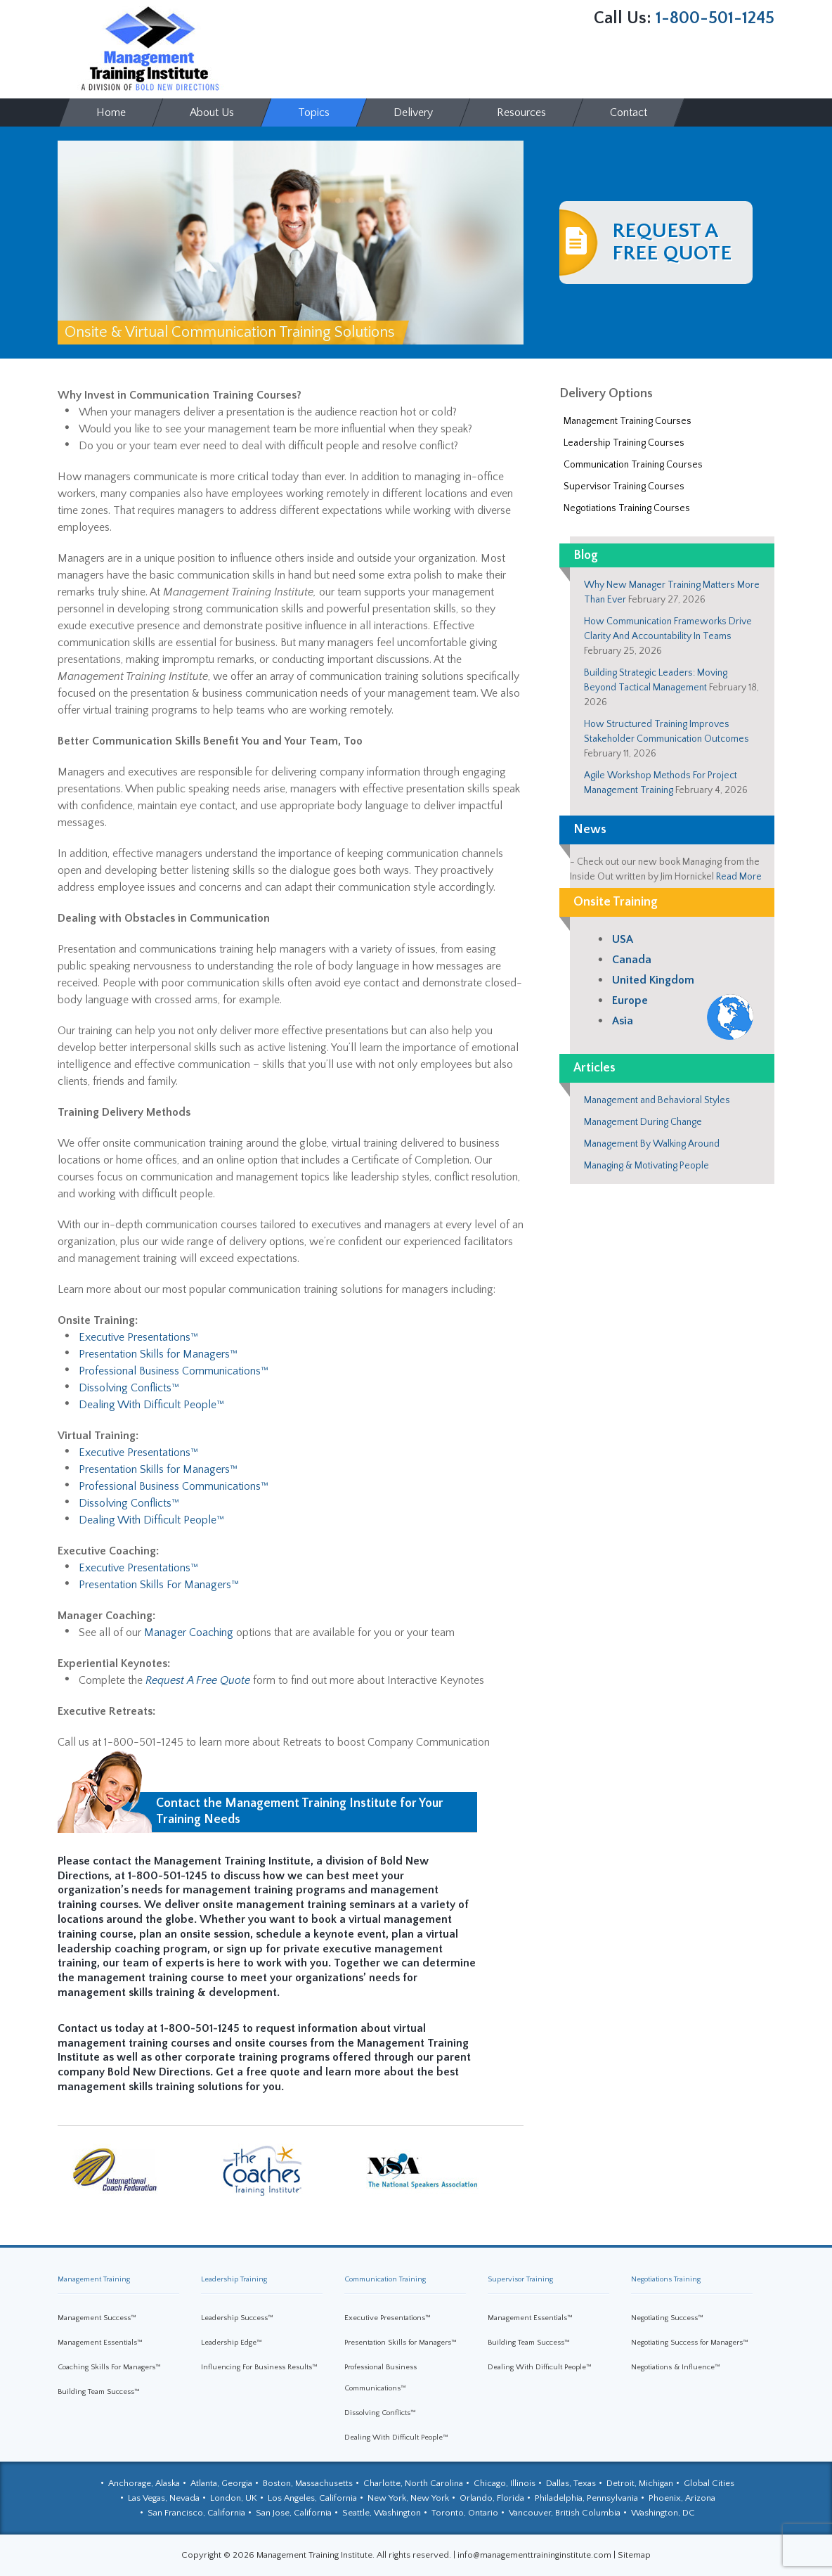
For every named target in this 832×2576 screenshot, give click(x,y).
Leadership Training (234, 2279)
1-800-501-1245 (715, 18)
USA (622, 939)
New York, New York (408, 2498)
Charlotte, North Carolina (413, 2483)
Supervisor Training (520, 2279)
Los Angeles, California (312, 2498)
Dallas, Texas (571, 2483)
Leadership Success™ (237, 2318)
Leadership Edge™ (231, 2342)
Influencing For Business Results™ (259, 2367)
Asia (622, 1021)
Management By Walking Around (652, 1143)
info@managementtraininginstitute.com (534, 2555)
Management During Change (643, 1122)
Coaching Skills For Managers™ (109, 2367)
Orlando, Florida (492, 2498)
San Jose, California (294, 2513)
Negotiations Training (666, 2279)
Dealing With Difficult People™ (151, 1404)
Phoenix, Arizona (682, 2498)
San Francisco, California (196, 2513)
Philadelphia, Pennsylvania (586, 2498)
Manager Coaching (188, 1632)
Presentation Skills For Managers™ (159, 1584)
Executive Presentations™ (138, 1337)
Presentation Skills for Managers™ (158, 1354)
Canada (631, 959)
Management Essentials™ (100, 2342)
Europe (630, 1000)
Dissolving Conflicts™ (129, 1388)
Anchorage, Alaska (144, 2483)
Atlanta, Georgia (221, 2483)
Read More (739, 876)
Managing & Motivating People (646, 1165)
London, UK (233, 2498)
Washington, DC (663, 2513)
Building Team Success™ (99, 2392)
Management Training (94, 2279)
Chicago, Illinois (504, 2483)
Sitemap (634, 2555)
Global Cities (709, 2483)
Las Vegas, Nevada (164, 2498)
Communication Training (385, 2279)
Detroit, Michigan (639, 2483)
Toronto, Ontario (464, 2513)
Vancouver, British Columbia (564, 2513)
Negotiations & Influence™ (675, 2367)
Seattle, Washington (381, 2513)
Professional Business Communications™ (173, 1371)
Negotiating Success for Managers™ (689, 2342)
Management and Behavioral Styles (657, 1100)
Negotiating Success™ (667, 2318)
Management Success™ (97, 2318)
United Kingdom (653, 980)
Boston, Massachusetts (308, 2483)
